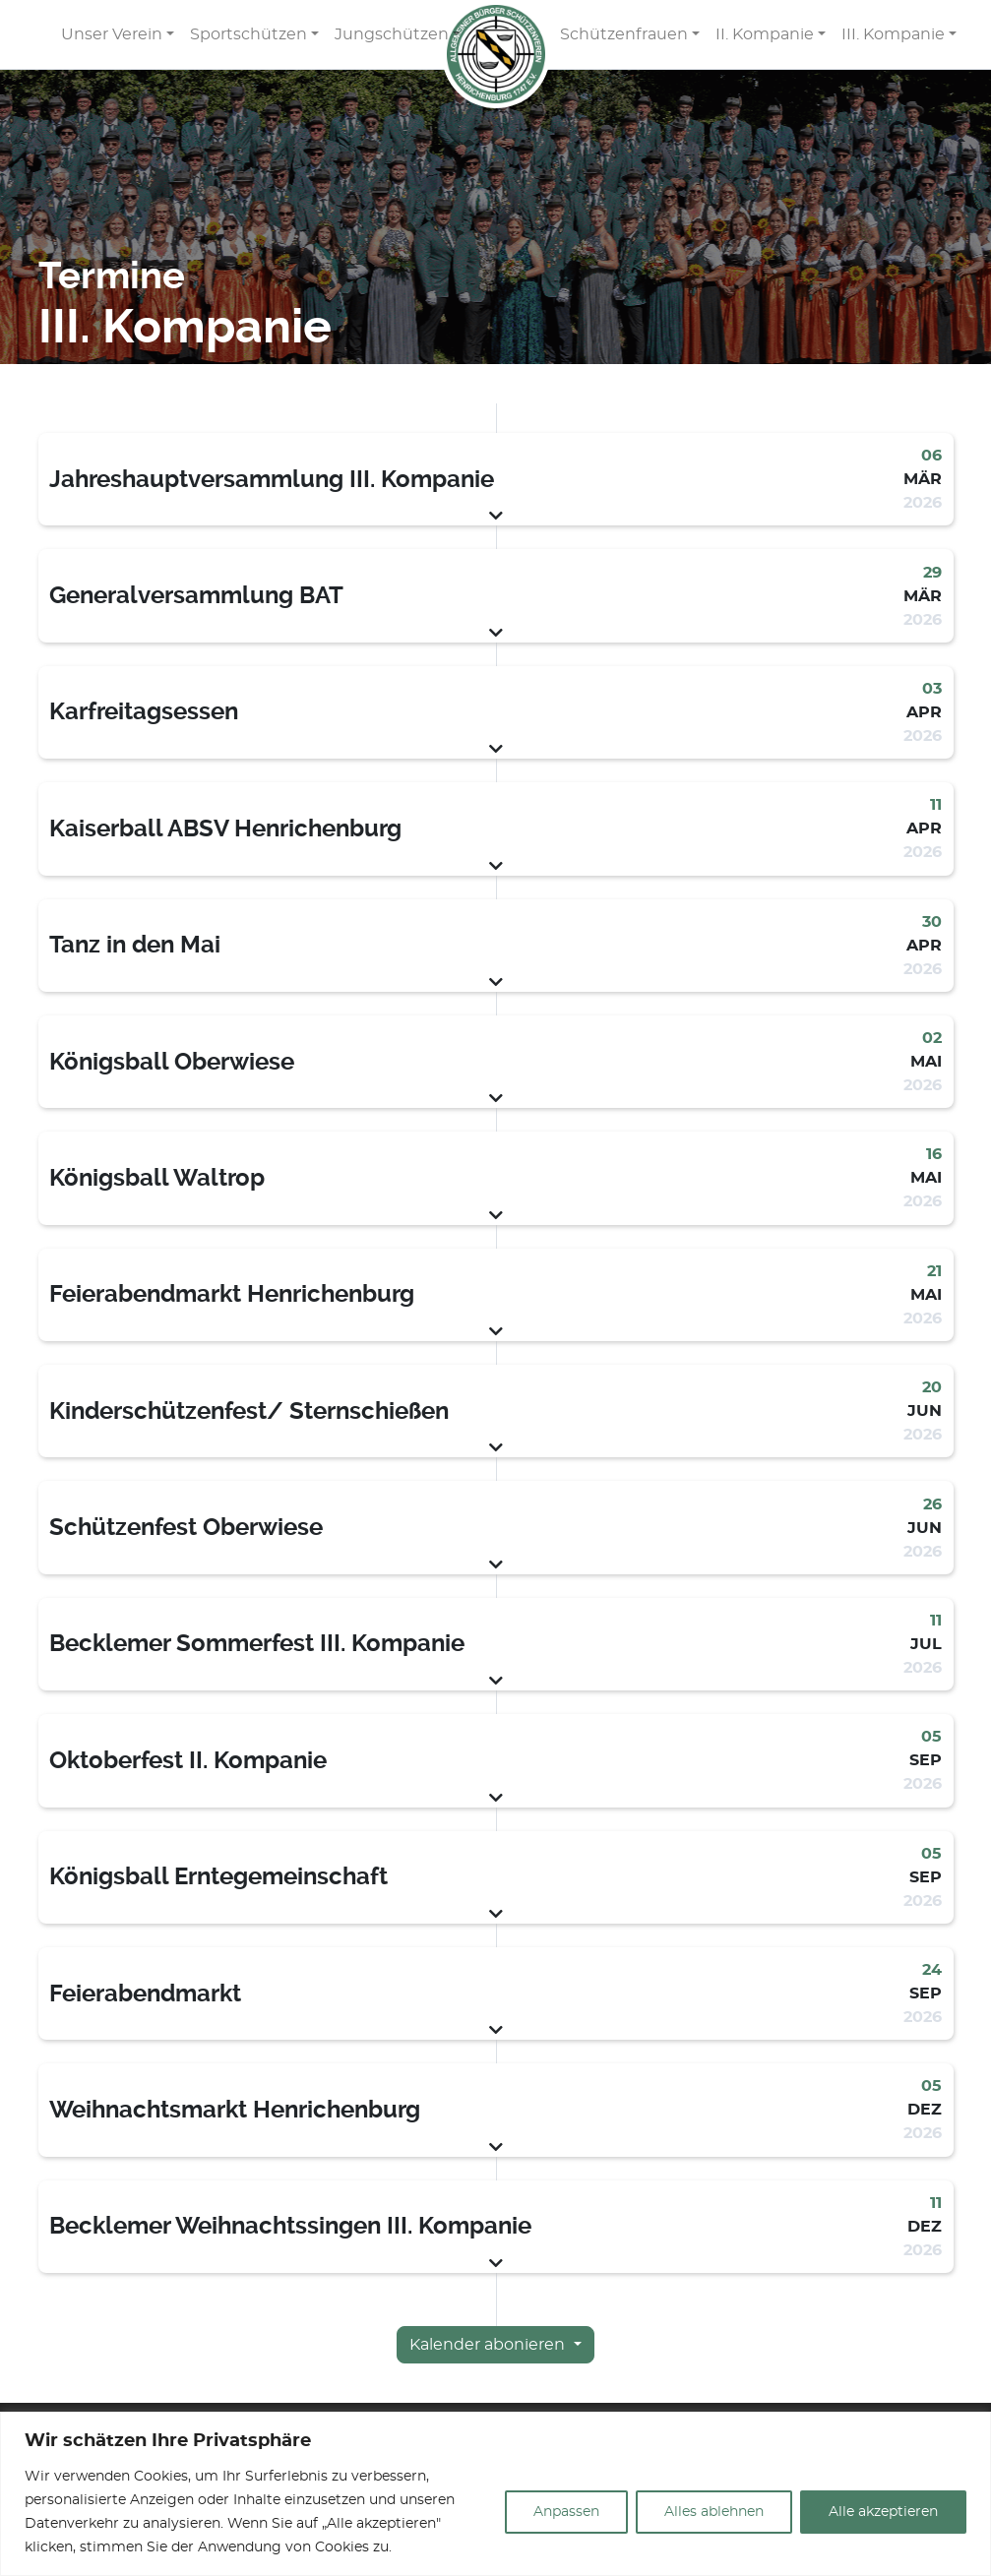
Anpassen (566, 2512)
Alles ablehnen (714, 2512)
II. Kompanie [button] (764, 34)
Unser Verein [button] (111, 34)
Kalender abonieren (489, 2345)
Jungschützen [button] (392, 34)
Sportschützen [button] (248, 34)
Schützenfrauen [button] (624, 34)
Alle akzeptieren (883, 2512)
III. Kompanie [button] (893, 34)
